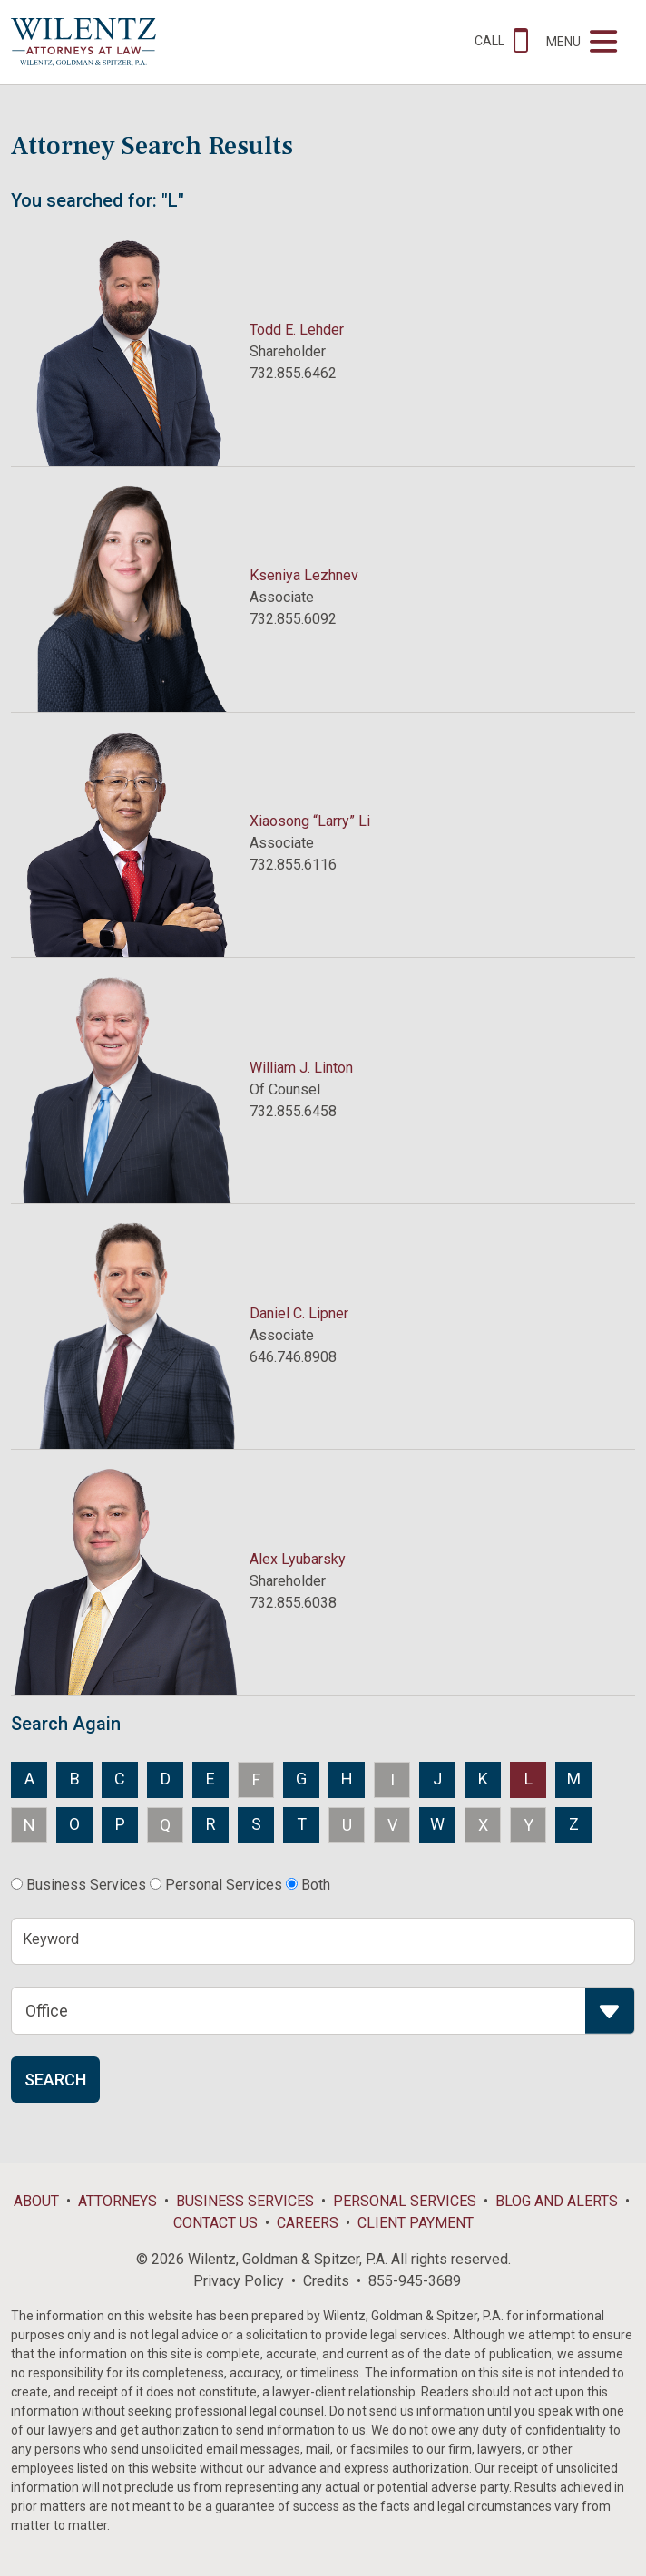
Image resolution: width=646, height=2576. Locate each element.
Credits (326, 2280)
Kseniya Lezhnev (304, 575)
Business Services (245, 2201)
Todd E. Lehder (297, 329)
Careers (307, 2222)
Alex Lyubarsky (298, 1559)
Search (55, 2079)
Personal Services (404, 2201)
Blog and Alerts (556, 2201)
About (36, 2201)
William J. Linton (301, 1067)
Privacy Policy (238, 2280)
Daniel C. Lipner (299, 1313)
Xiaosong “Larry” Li (310, 821)
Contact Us (215, 2222)
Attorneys (117, 2201)
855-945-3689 (414, 2280)
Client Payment (415, 2222)
